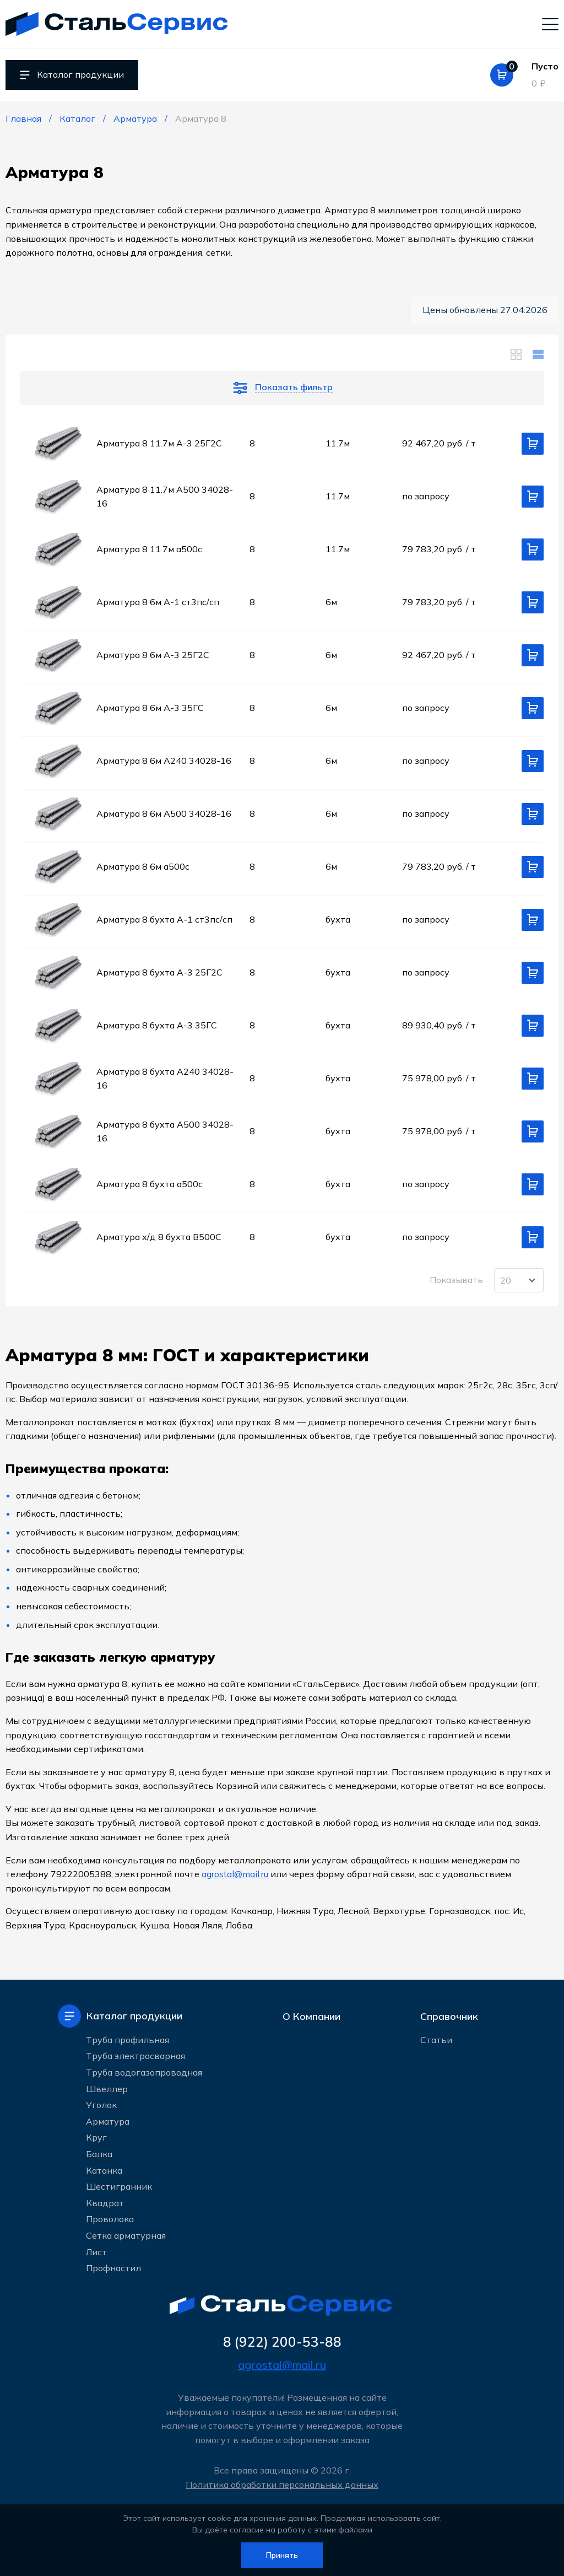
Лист (96, 2251)
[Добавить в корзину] (533, 444)
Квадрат (105, 2202)
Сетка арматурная (126, 2235)
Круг (96, 2137)
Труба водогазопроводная (144, 2072)
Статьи (436, 2040)
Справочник (449, 2016)
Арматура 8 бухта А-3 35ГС (156, 1025)
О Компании (311, 2016)
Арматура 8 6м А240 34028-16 (163, 760)
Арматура (107, 2121)
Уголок (101, 2104)
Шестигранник (119, 2186)
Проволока (110, 2218)
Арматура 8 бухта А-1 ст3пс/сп (164, 919)
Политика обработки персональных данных (282, 2484)
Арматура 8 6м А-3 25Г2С (152, 654)
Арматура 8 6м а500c (142, 866)
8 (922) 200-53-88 (282, 2342)
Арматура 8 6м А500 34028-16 (163, 813)
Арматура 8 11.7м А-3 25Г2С (159, 443)
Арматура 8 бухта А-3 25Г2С (159, 972)
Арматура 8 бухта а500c (149, 1183)
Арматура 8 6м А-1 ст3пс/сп (157, 601)
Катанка (104, 2169)
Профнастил (113, 2267)
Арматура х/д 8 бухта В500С (158, 1236)
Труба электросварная (135, 2055)
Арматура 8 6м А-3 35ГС (150, 707)
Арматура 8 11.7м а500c (149, 548)
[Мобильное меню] (550, 23)
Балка (99, 2153)
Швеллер (107, 2088)
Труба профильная (127, 2039)
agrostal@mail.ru (235, 1873)
